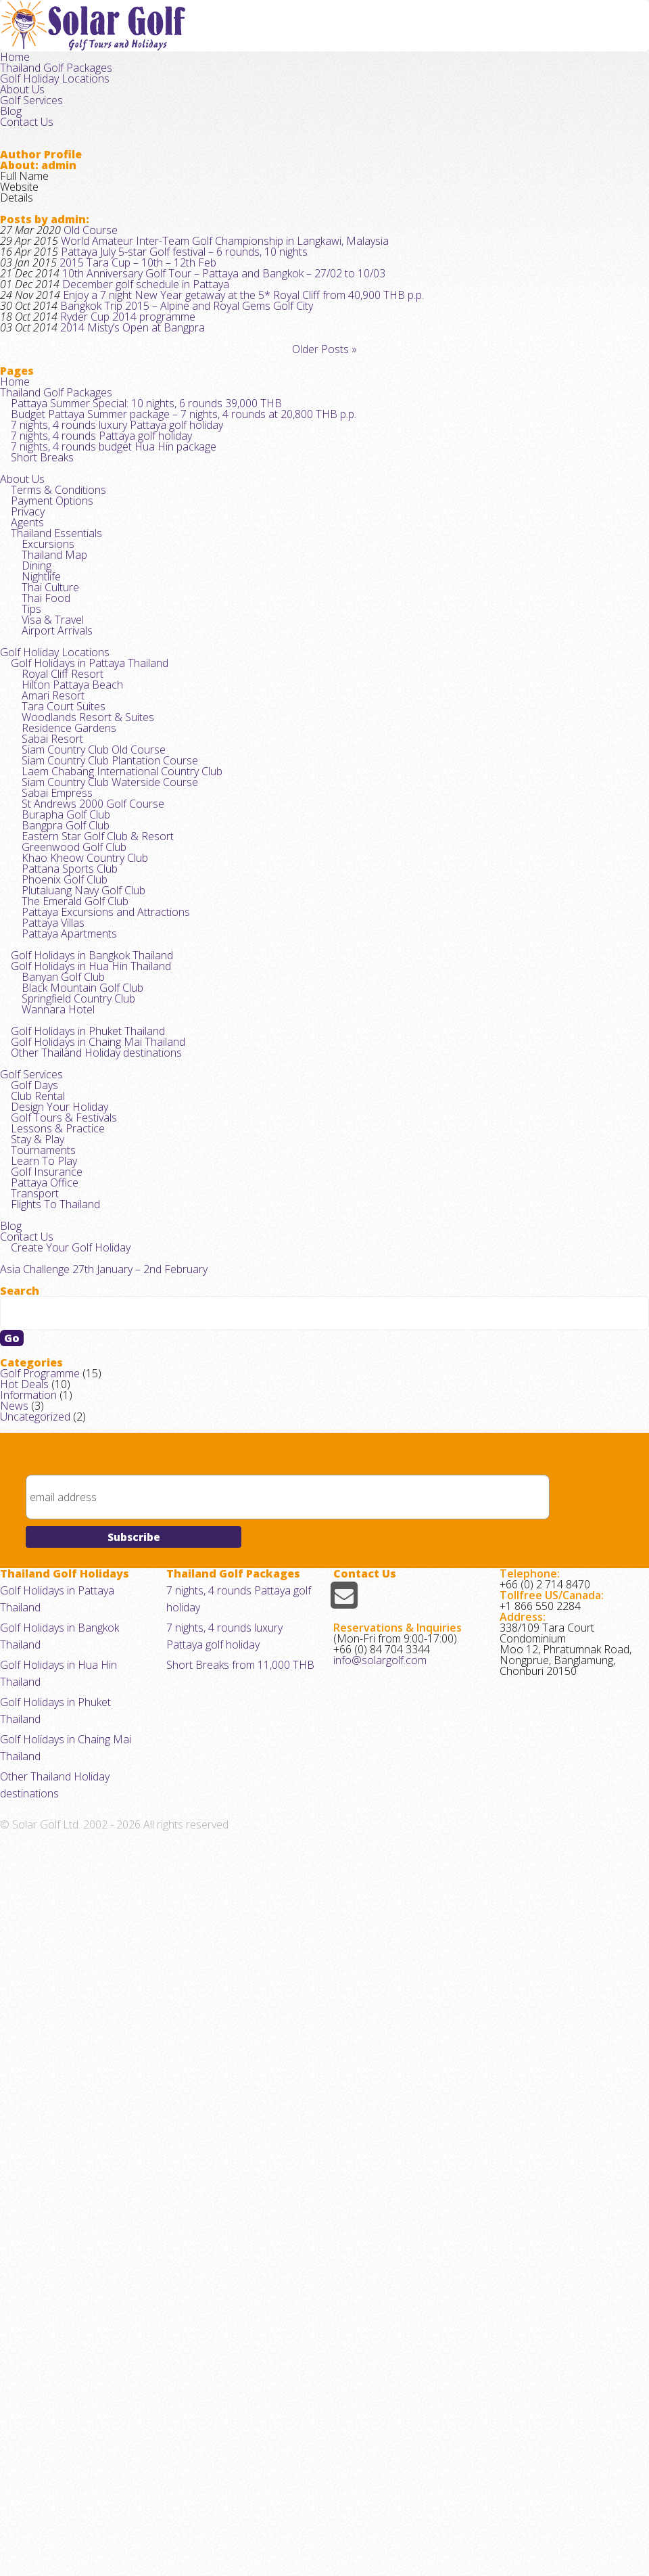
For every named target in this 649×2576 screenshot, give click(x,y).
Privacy (24, 700)
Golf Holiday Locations (381, 39)
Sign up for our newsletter (102, 2127)
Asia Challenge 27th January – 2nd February (94, 1844)
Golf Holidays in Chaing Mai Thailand (88, 1510)
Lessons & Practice (51, 1638)
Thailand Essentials (51, 734)
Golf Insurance (41, 1706)
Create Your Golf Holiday (63, 1817)
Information (25, 2042)
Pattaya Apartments (64, 1354)
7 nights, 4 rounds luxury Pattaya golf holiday (107, 572)
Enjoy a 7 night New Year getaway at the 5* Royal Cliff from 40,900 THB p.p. (220, 372)
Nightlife (37, 802)
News (12, 2060)
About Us (464, 39)
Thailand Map (49, 768)
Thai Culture (45, 818)
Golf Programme (36, 2008)
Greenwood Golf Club (67, 1219)
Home (183, 39)
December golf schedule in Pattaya (132, 355)
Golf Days (31, 1570)
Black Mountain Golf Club (75, 1432)
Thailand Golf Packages (262, 39)
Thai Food (41, 836)
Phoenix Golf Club (58, 1270)
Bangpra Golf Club (59, 1184)
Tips (29, 853)
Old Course (82, 270)
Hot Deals (22, 2025)
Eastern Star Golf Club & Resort (89, 1202)
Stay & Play (33, 1655)
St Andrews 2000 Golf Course (84, 1151)
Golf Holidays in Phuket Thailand (80, 1492)
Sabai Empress (53, 1134)
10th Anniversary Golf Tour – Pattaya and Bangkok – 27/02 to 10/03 (203, 338)
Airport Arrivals (52, 887)
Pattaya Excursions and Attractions (97, 1320)
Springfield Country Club (72, 1449)
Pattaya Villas (49, 1337)
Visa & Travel (48, 870)
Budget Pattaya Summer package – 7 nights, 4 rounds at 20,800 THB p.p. (168, 555)
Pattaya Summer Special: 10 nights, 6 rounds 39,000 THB (133, 538)
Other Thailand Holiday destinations (88, 1527)
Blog (576, 39)
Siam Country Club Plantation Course (101, 1083)
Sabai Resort (48, 1049)
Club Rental (34, 1587)
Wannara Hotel (52, 1466)
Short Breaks (37, 622)
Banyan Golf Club (57, 1415)
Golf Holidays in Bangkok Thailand (83, 1381)
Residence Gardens (63, 1032)
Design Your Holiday (53, 1604)
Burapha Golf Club (60, 1168)
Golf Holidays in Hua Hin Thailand (82, 1398)
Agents (24, 717)
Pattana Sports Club (64, 1253)
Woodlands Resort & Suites (81, 1015)
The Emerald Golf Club (69, 1303)
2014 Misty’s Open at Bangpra (121, 423)
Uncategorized (32, 2077)
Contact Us (622, 39)
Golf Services (526, 39)
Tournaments (38, 1672)
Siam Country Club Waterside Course (101, 1117)
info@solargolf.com (375, 2401)
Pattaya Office (40, 1723)
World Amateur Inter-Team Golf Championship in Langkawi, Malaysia (205, 287)
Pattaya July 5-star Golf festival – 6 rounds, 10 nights (169, 304)
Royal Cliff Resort (57, 947)
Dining (33, 785)
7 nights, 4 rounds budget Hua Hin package (104, 605)
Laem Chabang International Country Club (111, 1100)
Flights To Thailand (49, 1757)
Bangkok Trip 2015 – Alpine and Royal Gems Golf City (171, 389)
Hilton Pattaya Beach (65, 964)
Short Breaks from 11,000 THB (232, 2385)
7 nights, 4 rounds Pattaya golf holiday (93, 588)
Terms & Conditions (53, 666)
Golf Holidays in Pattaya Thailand (81, 930)
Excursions (44, 751)
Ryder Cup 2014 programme (117, 406)
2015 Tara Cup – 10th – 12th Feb (125, 321)
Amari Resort (48, 981)
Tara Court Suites (57, 998)
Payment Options (48, 683)
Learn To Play (38, 1689)
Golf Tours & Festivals (57, 1621)
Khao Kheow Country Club (76, 1236)
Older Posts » (324, 449)
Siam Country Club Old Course (86, 1066)
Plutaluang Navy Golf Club (76, 1287)
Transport (31, 1740)
